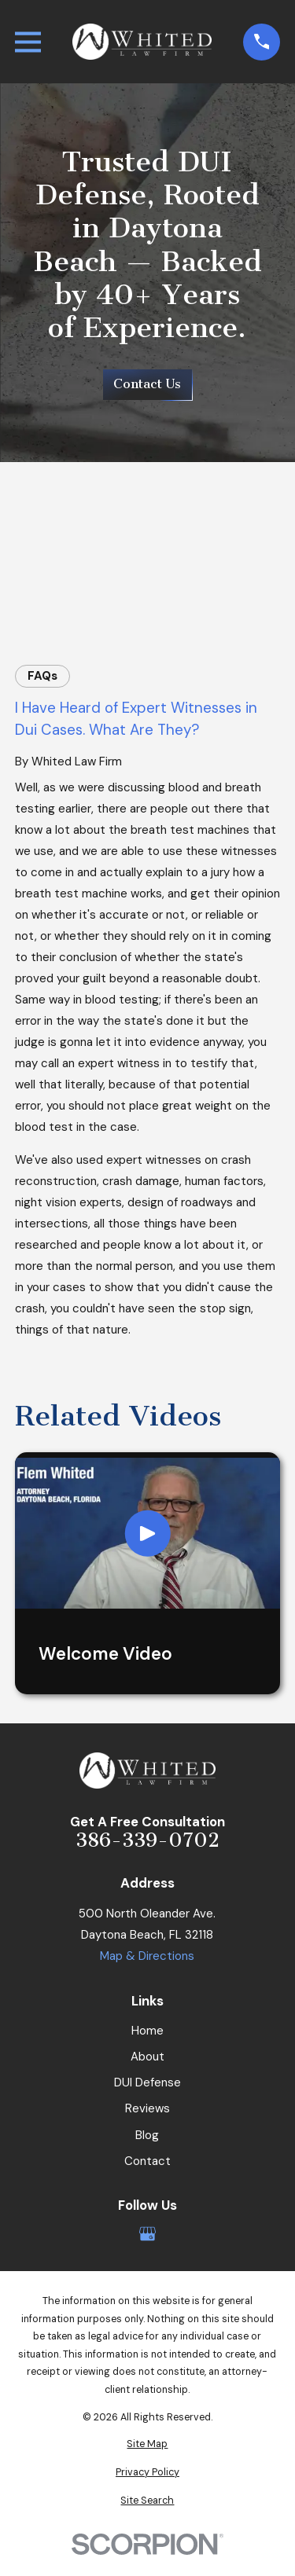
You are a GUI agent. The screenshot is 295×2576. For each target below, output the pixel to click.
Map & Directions (147, 1956)
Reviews (147, 2108)
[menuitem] (147, 2444)
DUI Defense (147, 2082)
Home (147, 2030)
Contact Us (147, 383)
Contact (147, 2161)
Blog (147, 2135)
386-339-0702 (147, 1841)
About (147, 2056)
